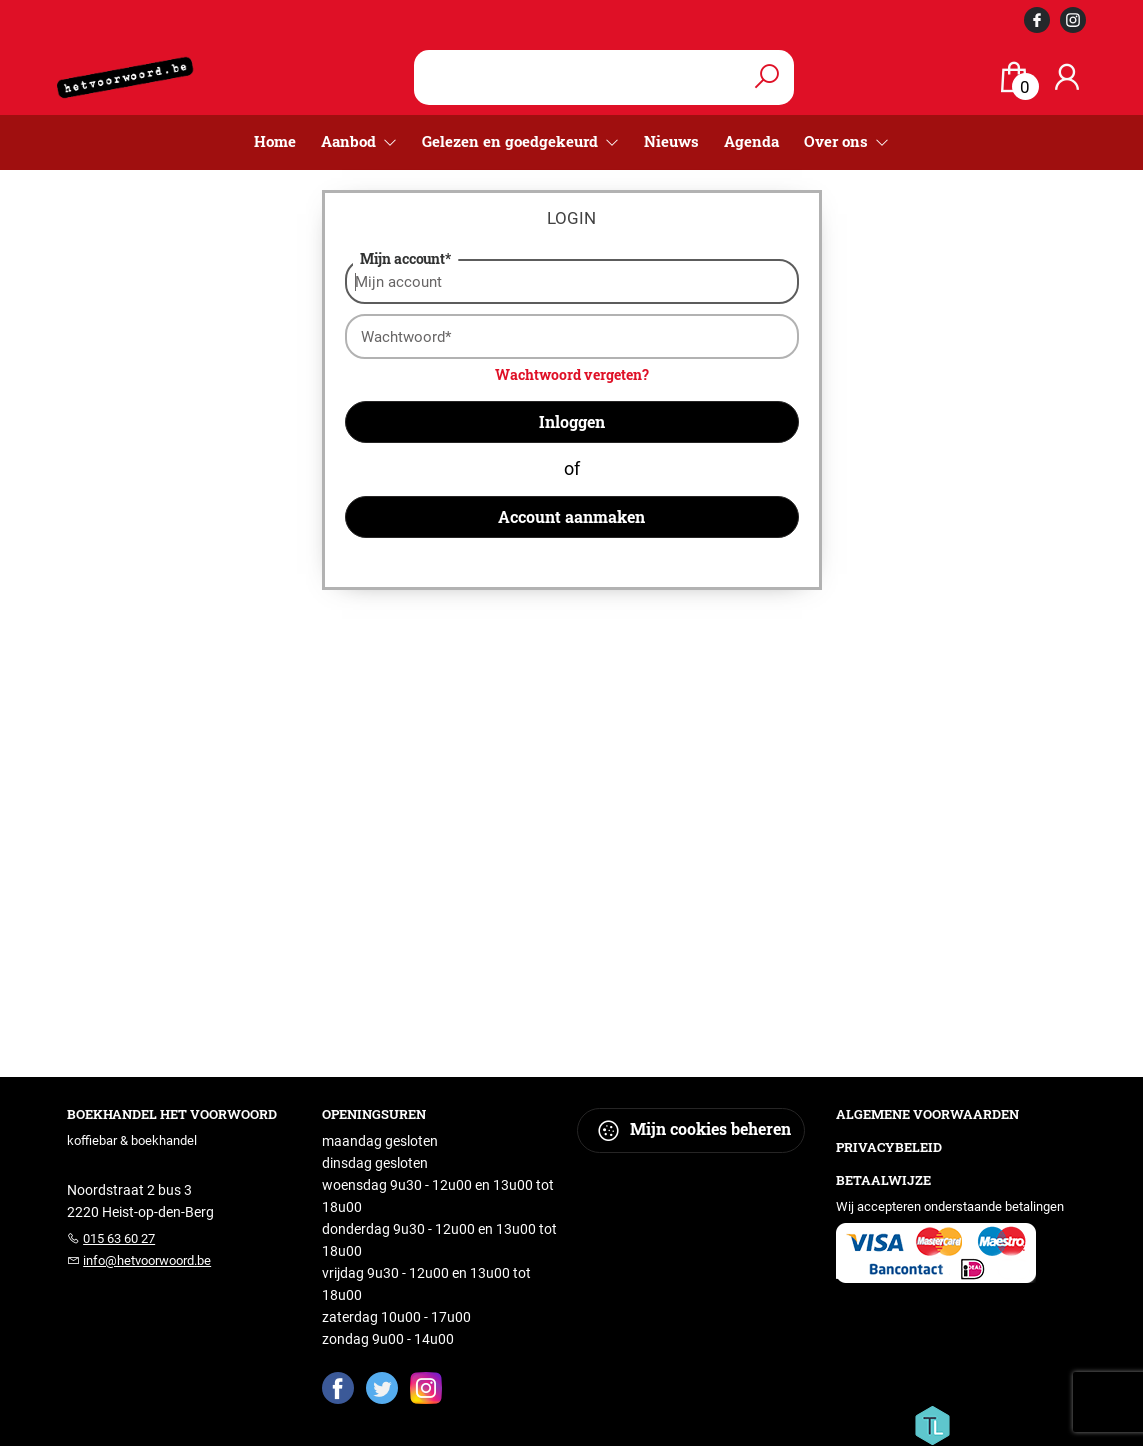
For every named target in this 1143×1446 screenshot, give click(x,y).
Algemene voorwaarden (927, 1114)
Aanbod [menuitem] (350, 141)
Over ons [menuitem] (838, 141)
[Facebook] (338, 1387)
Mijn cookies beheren (693, 1130)
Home (275, 141)
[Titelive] (932, 1424)
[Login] (1067, 77)
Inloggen (572, 421)
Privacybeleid (889, 1147)
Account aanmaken (571, 516)
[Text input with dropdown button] (591, 77)
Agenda (751, 141)
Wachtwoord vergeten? (572, 374)
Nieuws (671, 141)
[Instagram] (426, 1387)
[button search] (767, 77)
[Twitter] (382, 1387)
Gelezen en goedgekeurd (512, 141)
